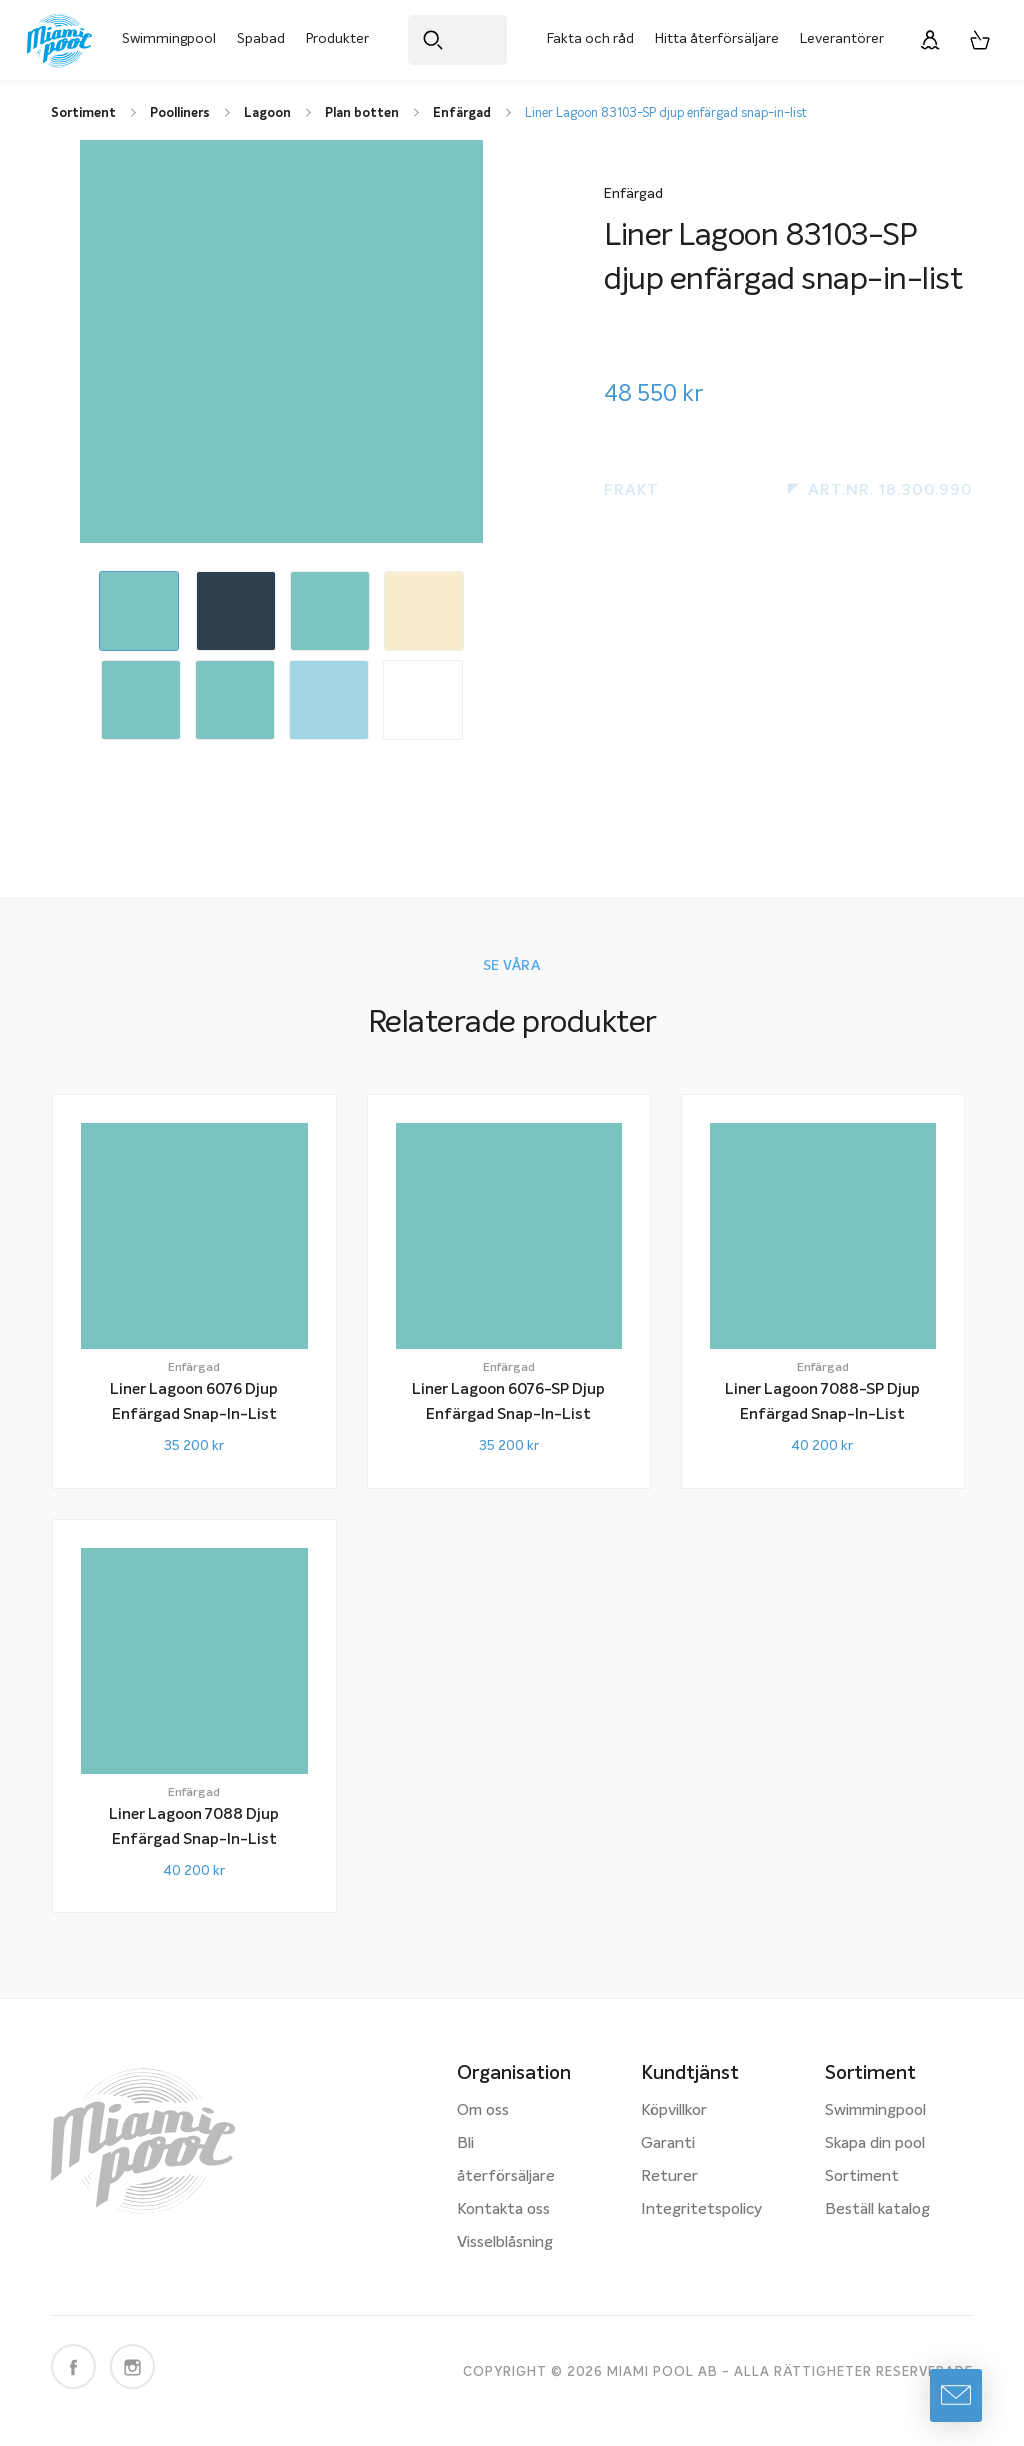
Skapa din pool (875, 2144)
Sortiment (862, 2177)
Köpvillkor (674, 2111)
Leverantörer (842, 39)
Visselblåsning (505, 2243)
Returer (669, 2177)
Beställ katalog (877, 2210)
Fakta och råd (590, 39)
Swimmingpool (169, 39)
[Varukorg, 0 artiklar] (980, 40)
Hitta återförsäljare (717, 39)
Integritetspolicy (701, 2210)
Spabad (261, 39)
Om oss (483, 2111)
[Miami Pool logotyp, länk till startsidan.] (59, 40)
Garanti (668, 2144)
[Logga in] (930, 40)
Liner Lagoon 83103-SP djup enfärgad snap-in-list (666, 113)
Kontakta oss (503, 2210)
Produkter (337, 39)
